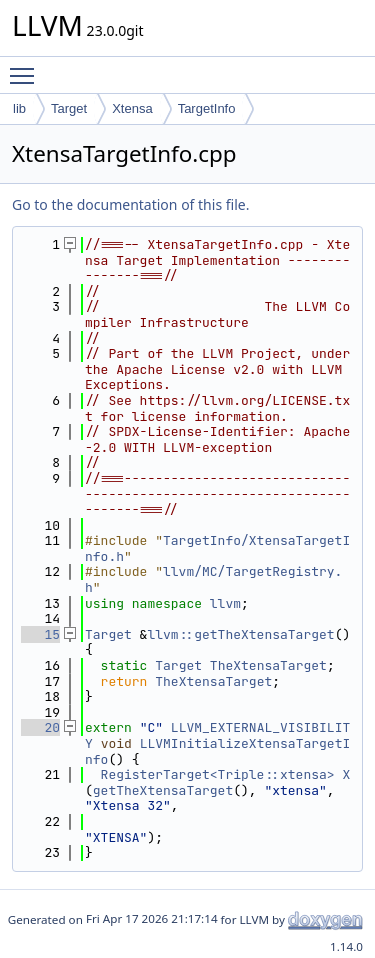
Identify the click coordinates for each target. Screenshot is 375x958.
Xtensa (132, 108)
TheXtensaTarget (268, 665)
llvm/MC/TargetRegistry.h (213, 579)
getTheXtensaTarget (163, 790)
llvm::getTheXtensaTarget (240, 634)
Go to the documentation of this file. (130, 204)
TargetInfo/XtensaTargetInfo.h (217, 548)
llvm (225, 603)
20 (40, 727)
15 (40, 634)
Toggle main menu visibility (27, 67)
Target (69, 108)
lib (19, 108)
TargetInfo (207, 108)
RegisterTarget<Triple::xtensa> (218, 774)
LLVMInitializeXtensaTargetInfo (217, 751)
